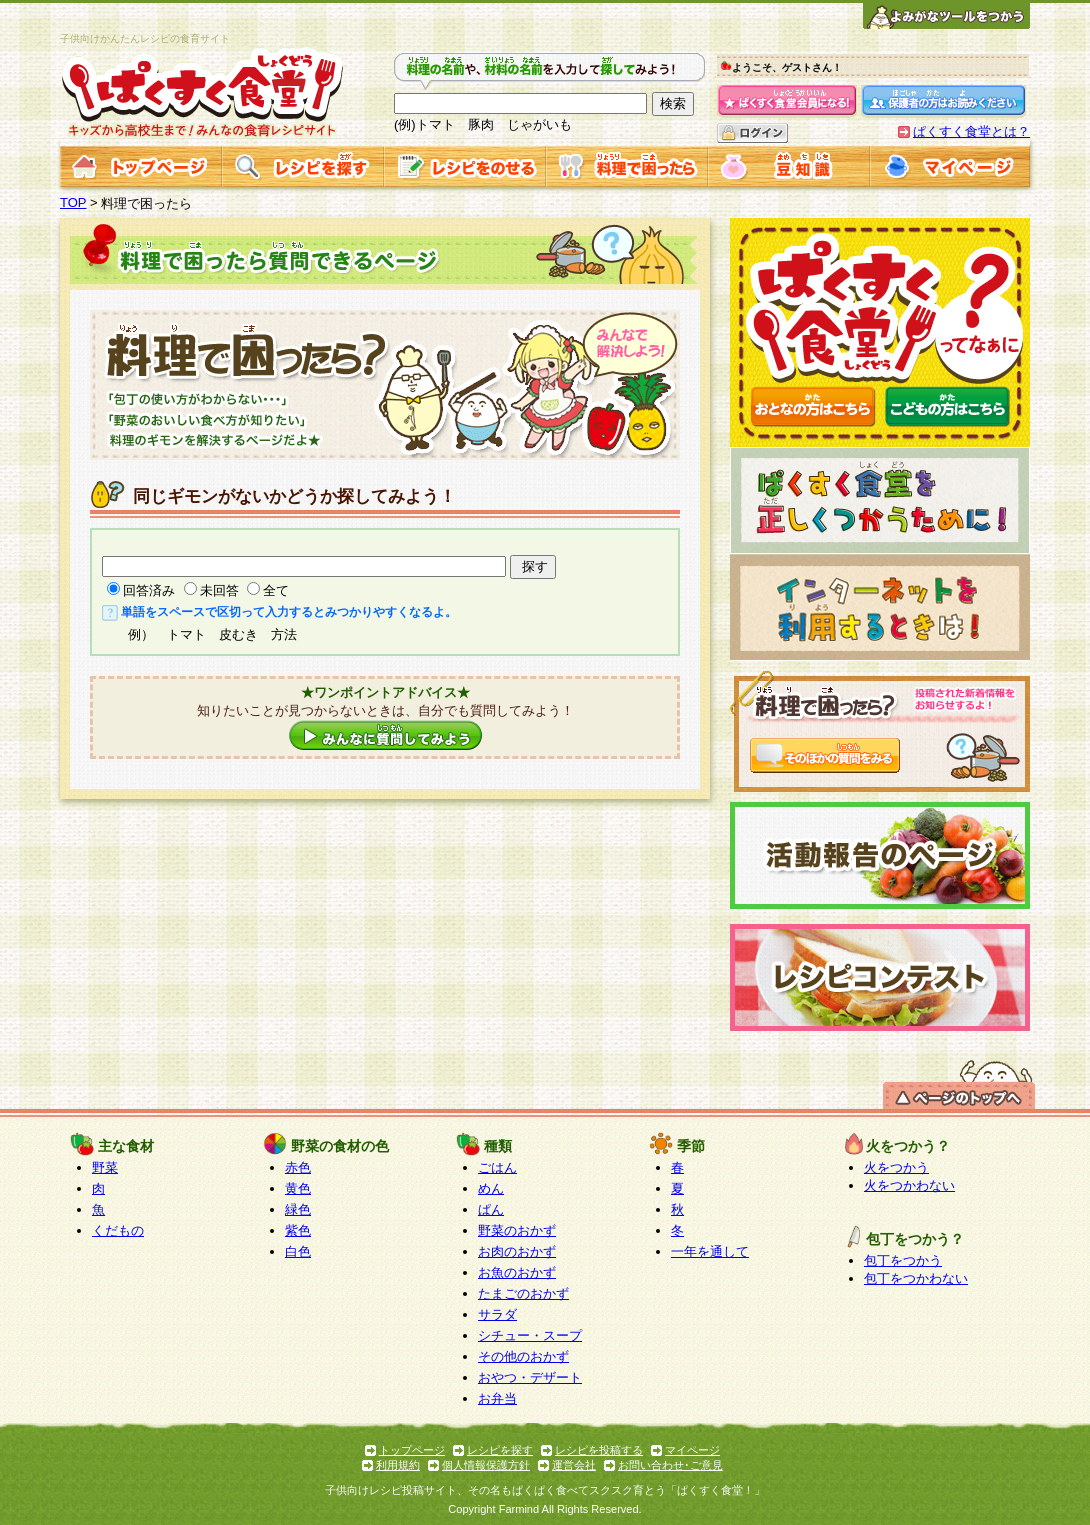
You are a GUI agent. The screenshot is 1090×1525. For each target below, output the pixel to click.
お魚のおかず (517, 1272)
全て (276, 590)
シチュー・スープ (530, 1335)
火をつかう (896, 1167)
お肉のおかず (517, 1251)
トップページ (412, 1450)
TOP (73, 202)
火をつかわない (909, 1185)
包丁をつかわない (916, 1278)
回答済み (149, 590)
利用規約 (398, 1465)
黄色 (298, 1188)
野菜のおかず (517, 1230)
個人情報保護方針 (486, 1465)
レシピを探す (500, 1450)
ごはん (497, 1167)
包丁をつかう (903, 1260)
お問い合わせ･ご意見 (670, 1465)
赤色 (298, 1167)
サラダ (497, 1314)
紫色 (298, 1230)
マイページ (692, 1450)
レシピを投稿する (599, 1450)
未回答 (219, 590)
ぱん (491, 1209)
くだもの (118, 1230)
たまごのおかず (523, 1293)
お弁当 (497, 1398)
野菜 (105, 1167)
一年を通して (710, 1251)
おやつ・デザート (530, 1377)
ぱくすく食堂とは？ (971, 131)
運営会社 (574, 1465)
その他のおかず (523, 1356)
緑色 (298, 1209)
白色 (298, 1251)
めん (491, 1188)
